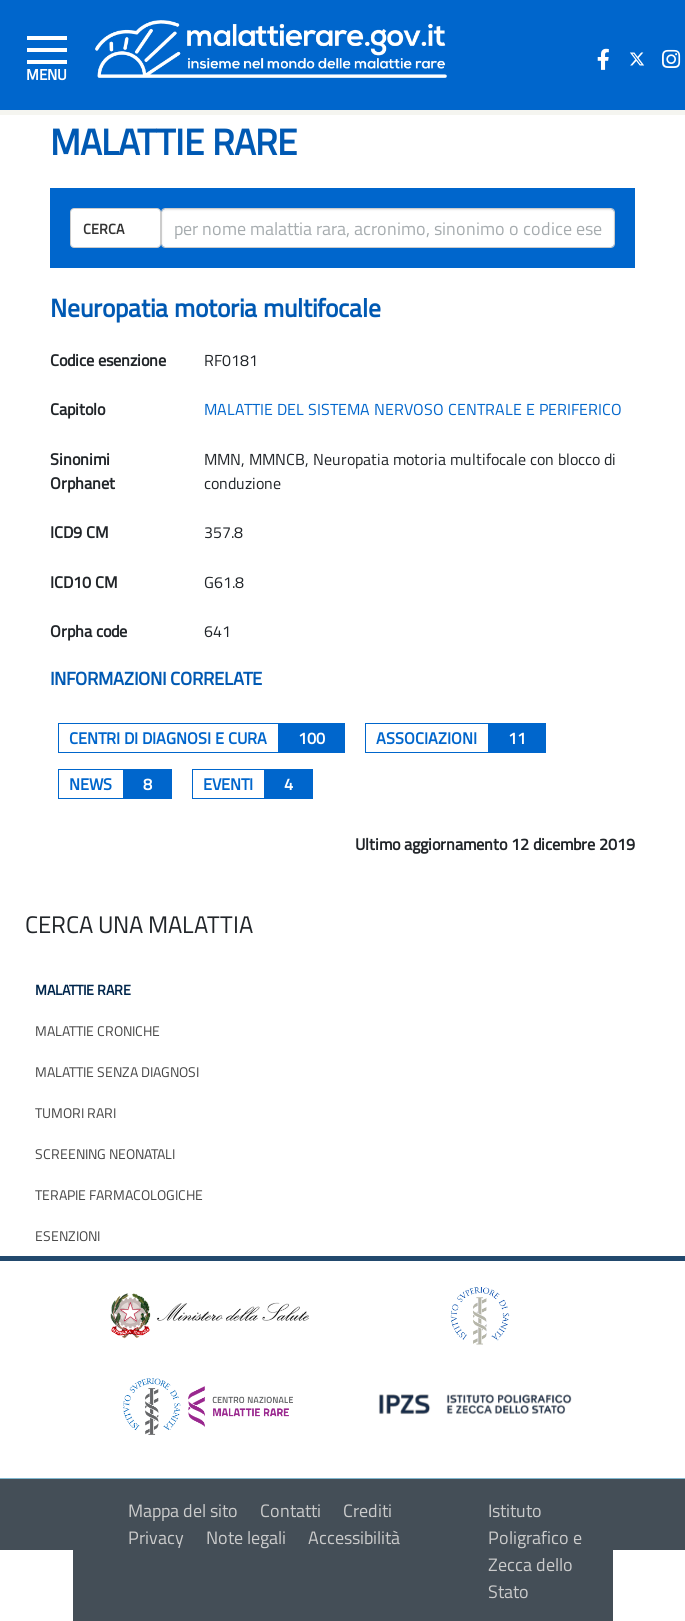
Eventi (258, 784)
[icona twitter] (637, 59)
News (120, 784)
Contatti (290, 1510)
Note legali (246, 1537)
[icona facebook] (603, 59)
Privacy (156, 1537)
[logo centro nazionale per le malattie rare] (208, 1400)
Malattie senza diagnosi (117, 1071)
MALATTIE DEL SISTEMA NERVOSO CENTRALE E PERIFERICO (413, 409)
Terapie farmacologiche (119, 1194)
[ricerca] (388, 228)
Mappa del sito (183, 1510)
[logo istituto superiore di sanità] (478, 1314)
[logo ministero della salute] (208, 1314)
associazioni (461, 738)
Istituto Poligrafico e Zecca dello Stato (535, 1551)
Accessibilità (354, 1537)
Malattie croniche (97, 1030)
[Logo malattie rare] (271, 46)
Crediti (367, 1510)
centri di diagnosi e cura (207, 738)
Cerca (103, 228)
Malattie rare (83, 989)
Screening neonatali (105, 1153)
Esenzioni (67, 1235)
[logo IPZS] (478, 1402)
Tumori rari (75, 1112)
